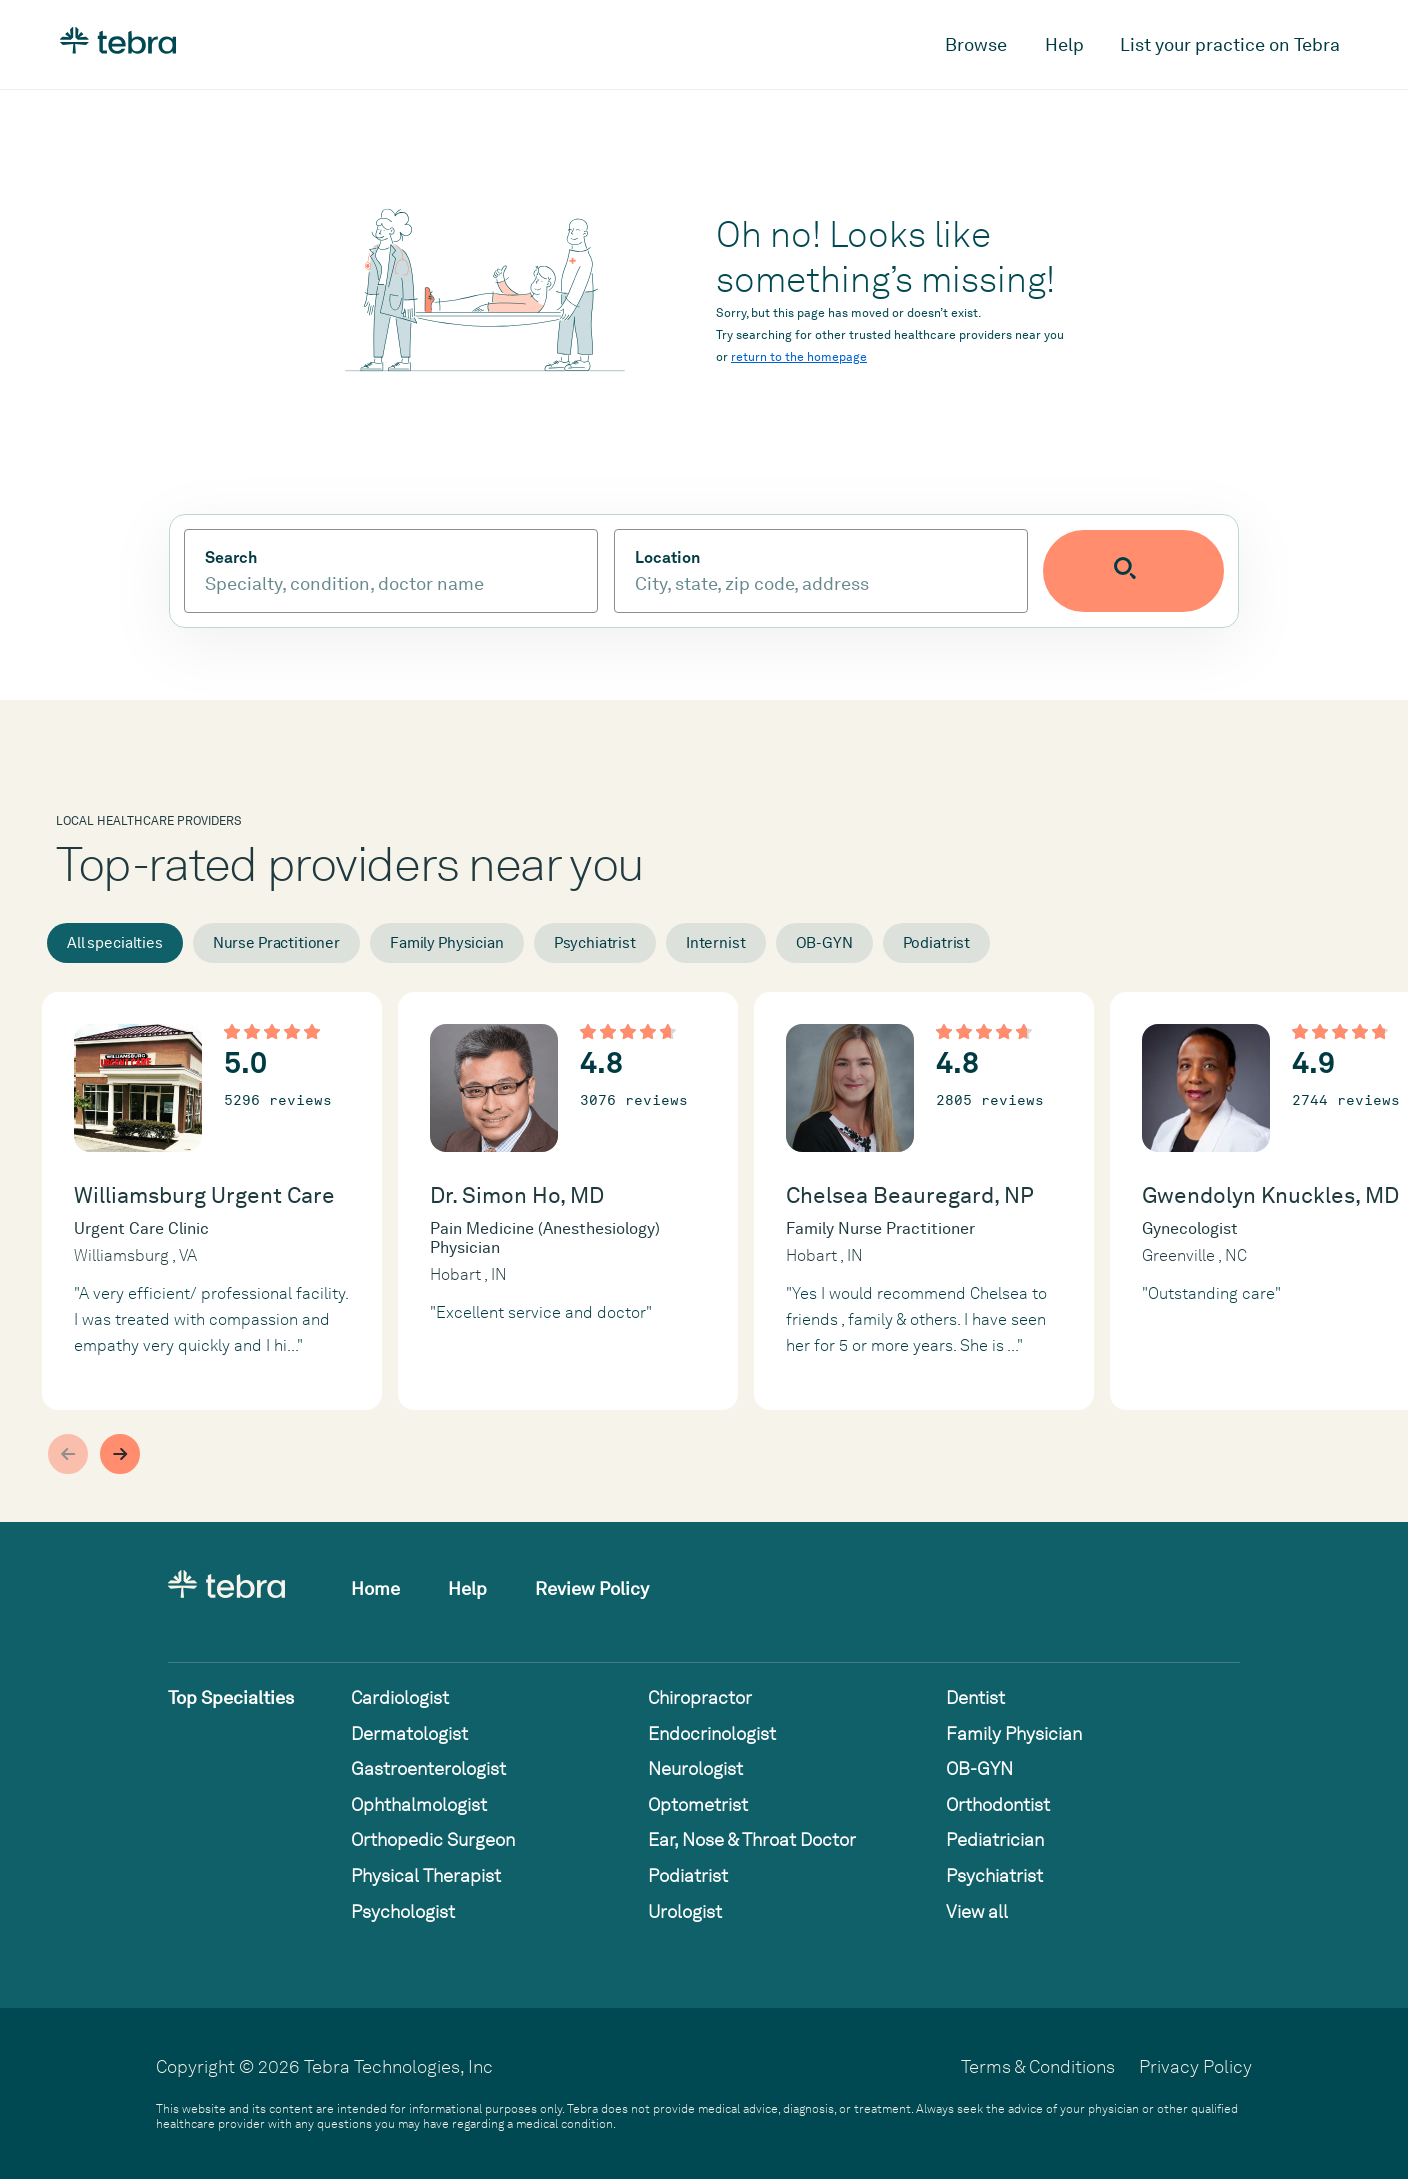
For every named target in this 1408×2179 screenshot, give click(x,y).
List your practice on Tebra (1230, 44)
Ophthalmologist (419, 1804)
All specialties (115, 943)
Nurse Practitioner (276, 943)
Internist (716, 943)
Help (1064, 44)
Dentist (975, 1697)
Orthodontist (998, 1804)
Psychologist (403, 1911)
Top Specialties (231, 1697)
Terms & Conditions (1038, 2066)
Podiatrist (937, 943)
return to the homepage (799, 357)
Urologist (685, 1911)
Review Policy (592, 1588)
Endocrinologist (712, 1733)
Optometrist (698, 1804)
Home (375, 1588)
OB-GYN (824, 943)
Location (715, 558)
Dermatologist (409, 1733)
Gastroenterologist (428, 1768)
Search (231, 558)
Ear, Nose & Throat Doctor (752, 1839)
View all (977, 1911)
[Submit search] (1182, 571)
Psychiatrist (595, 943)
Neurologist (695, 1768)
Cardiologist (400, 1697)
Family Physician (447, 943)
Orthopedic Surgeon (433, 1839)
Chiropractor (700, 1697)
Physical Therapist (426, 1875)
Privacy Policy (1195, 2066)
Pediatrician (995, 1839)
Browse (976, 44)
